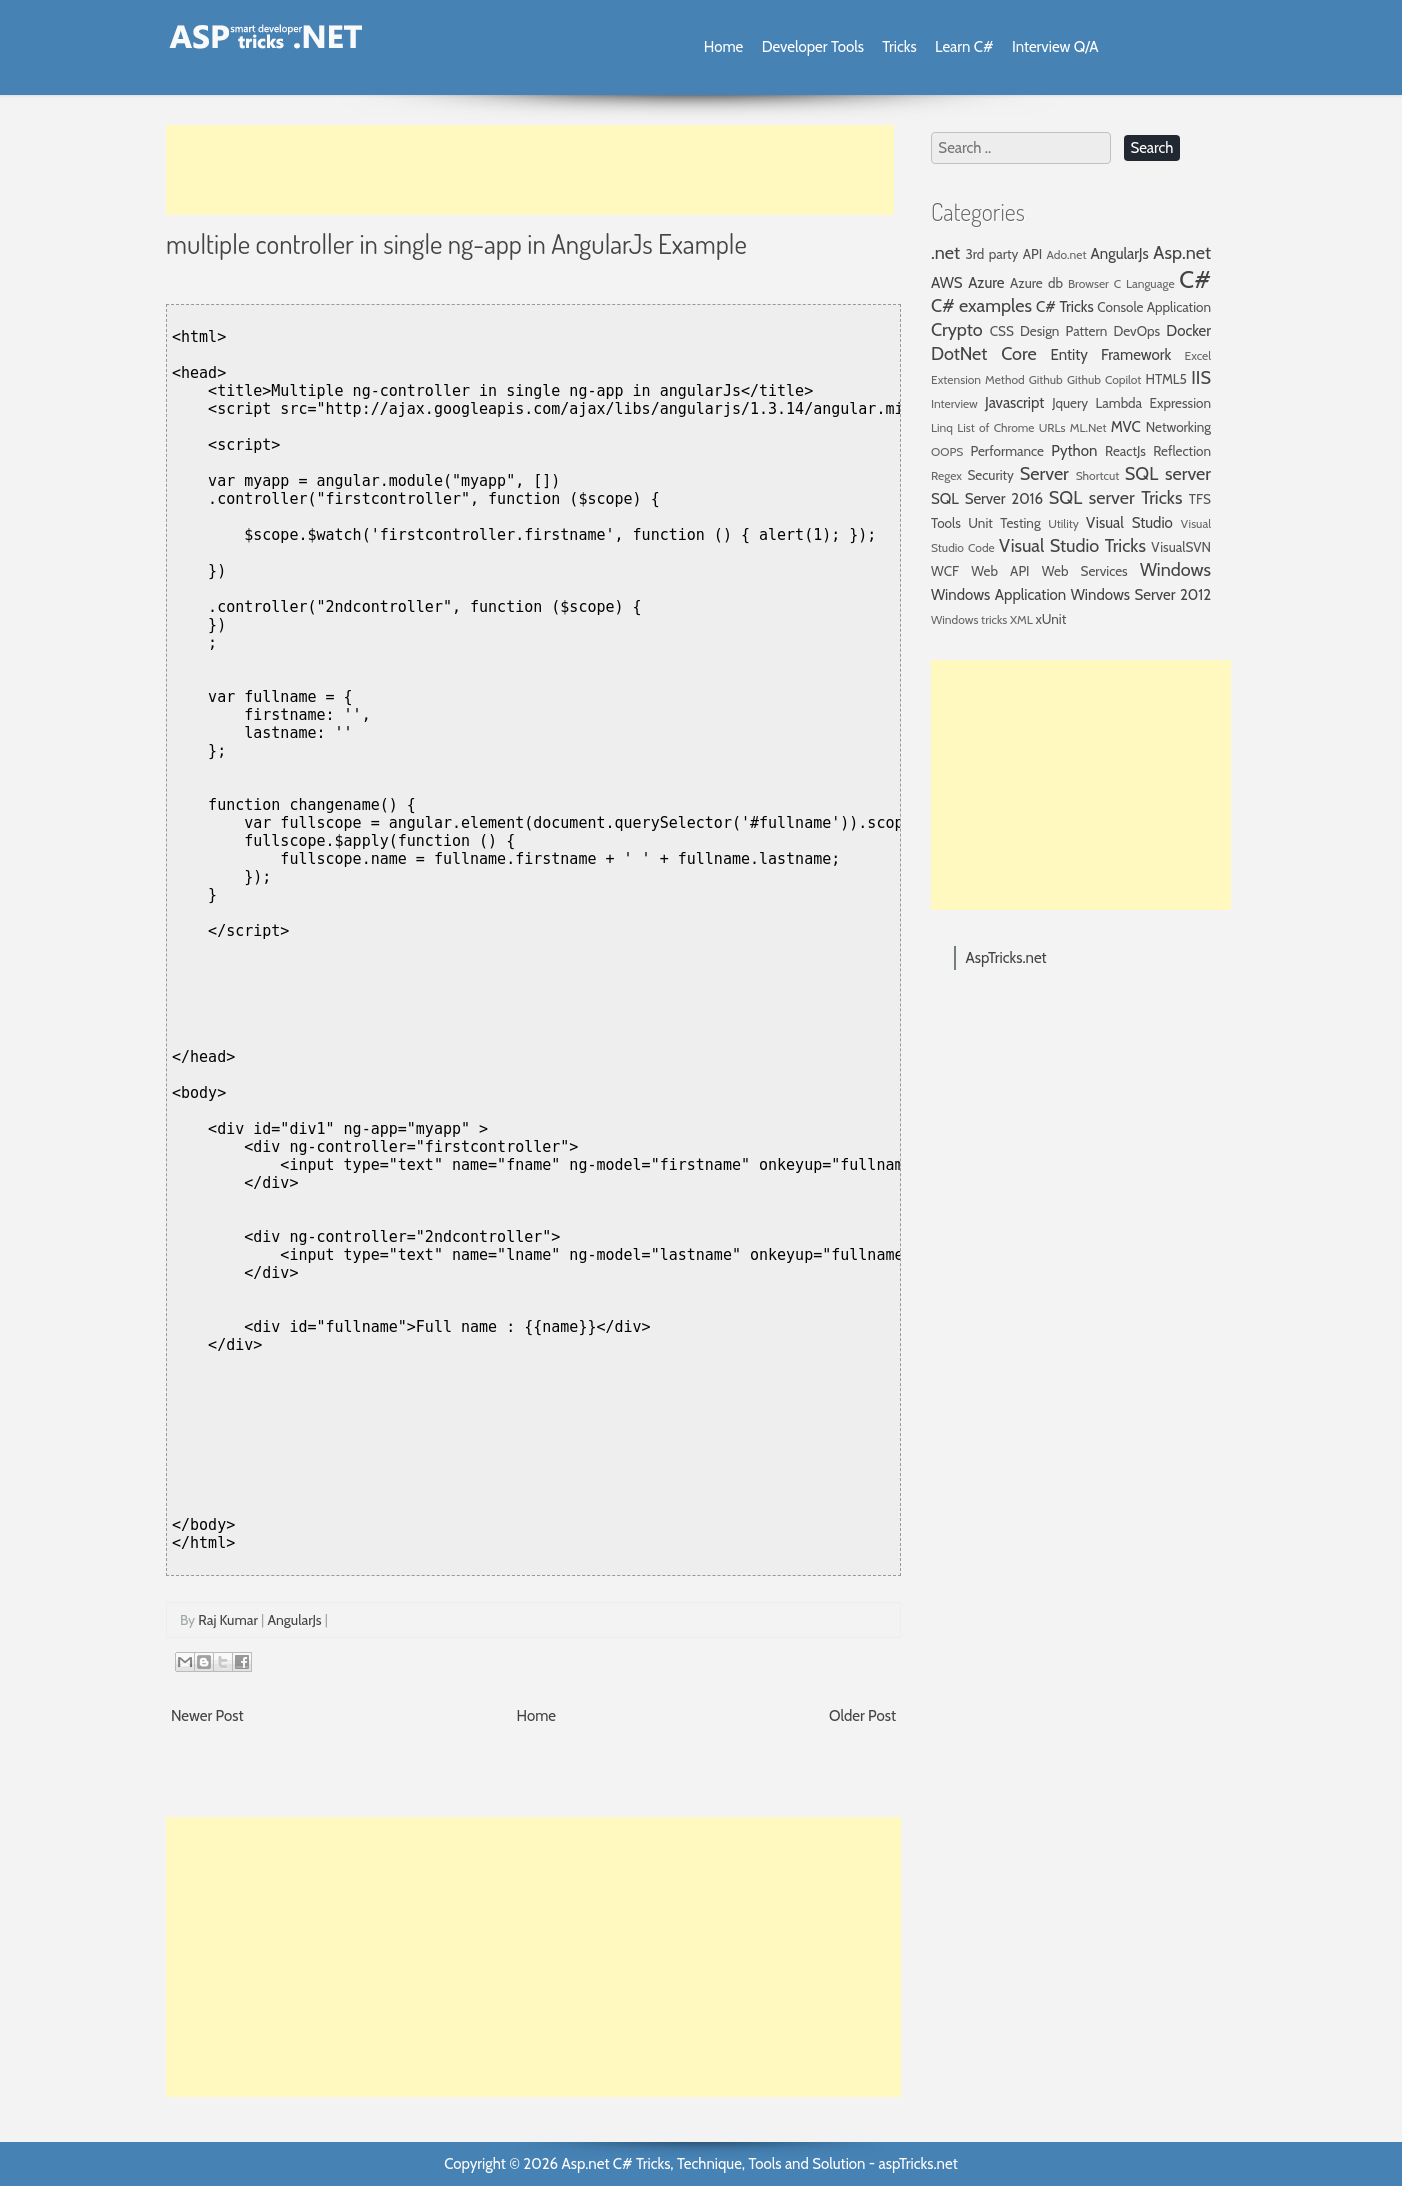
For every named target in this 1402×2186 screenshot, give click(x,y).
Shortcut (1098, 475)
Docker (1188, 331)
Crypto (957, 330)
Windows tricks (969, 619)
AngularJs (294, 1620)
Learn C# (964, 47)
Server (1044, 474)
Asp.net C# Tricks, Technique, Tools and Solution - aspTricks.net (759, 2164)
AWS (947, 283)
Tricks (899, 47)
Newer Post (207, 1716)
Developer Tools (813, 47)
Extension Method (978, 379)
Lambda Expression (1153, 403)
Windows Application (998, 595)
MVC (1126, 427)
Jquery (1070, 403)
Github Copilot (1104, 379)
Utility (1063, 523)
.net (945, 253)
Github (1046, 379)
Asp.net (1182, 253)
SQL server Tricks (1116, 498)
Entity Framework (1111, 355)
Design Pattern (1063, 331)
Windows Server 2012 (1141, 595)
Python (1074, 451)
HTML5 (1166, 379)
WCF (945, 571)
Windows (1175, 570)
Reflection (1182, 451)
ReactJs (1125, 451)
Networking (1178, 427)
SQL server (1168, 474)
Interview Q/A (1055, 47)
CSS (1002, 331)
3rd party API (1003, 254)
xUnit (1051, 619)
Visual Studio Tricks (1072, 546)
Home (723, 47)
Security (990, 475)
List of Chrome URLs (1011, 427)
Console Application (1154, 307)
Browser (1088, 283)
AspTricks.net (1006, 958)
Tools (946, 523)
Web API (1000, 571)
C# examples (981, 306)
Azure (986, 283)
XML (1021, 619)
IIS (1201, 378)
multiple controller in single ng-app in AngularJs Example (456, 243)
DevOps (1136, 331)
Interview (954, 403)
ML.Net (1088, 427)
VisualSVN (1181, 547)
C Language (1144, 283)
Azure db (1036, 283)
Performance (1007, 451)
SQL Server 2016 (987, 499)
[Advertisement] (530, 170)
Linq (942, 427)
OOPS (947, 451)
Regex (946, 475)
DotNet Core (984, 354)
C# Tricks (1065, 307)
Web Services (1085, 571)
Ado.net (1067, 254)
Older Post (862, 1716)
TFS (1200, 499)
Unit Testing (1004, 523)
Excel (1198, 355)
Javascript (1014, 403)
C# (1195, 279)
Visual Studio (1129, 523)
